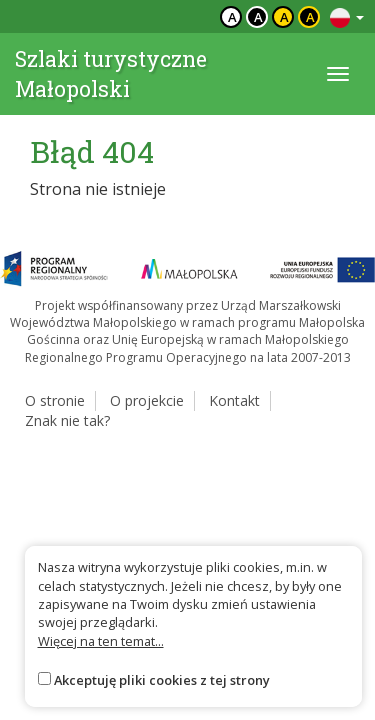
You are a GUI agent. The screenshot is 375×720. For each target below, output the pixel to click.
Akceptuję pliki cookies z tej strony (162, 680)
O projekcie (147, 400)
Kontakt (234, 400)
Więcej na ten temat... (101, 641)
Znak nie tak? (67, 420)
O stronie (55, 400)
